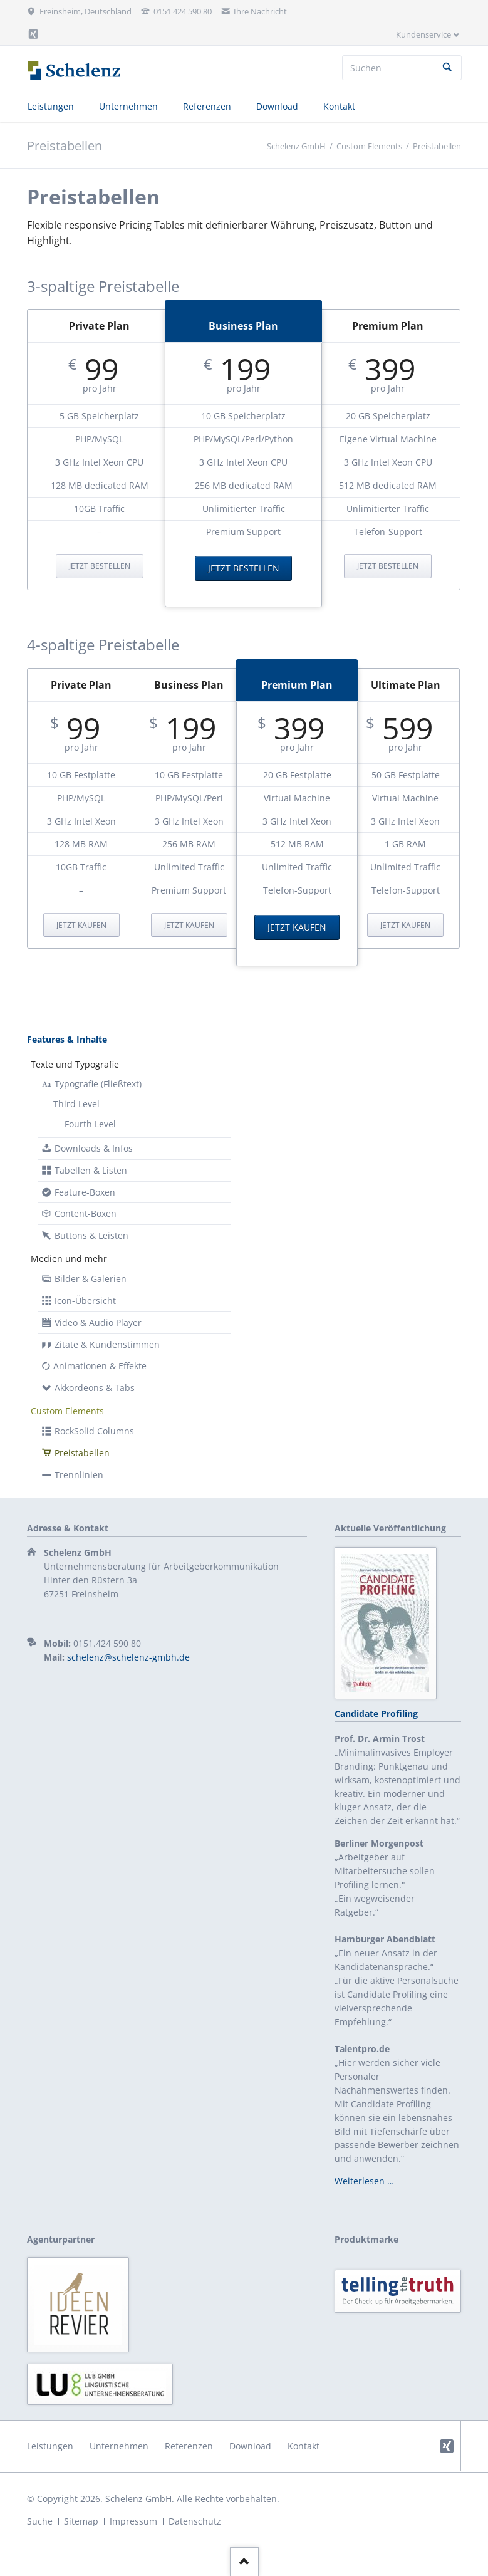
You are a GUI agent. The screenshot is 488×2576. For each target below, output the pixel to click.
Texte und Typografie (75, 1064)
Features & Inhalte (67, 1039)
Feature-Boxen (85, 1192)
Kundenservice (423, 34)
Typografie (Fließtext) (98, 1084)
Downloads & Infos (94, 1148)
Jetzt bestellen (99, 566)
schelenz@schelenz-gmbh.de (128, 1657)
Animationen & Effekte (100, 1366)
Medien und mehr (69, 1259)
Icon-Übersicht (85, 1300)
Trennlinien (79, 1475)
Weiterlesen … (364, 2181)
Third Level (76, 1104)
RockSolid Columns (94, 1431)
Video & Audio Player (98, 1322)
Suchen (447, 68)
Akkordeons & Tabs (95, 1388)
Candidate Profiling (376, 1713)
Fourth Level (90, 1124)
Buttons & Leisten (91, 1235)
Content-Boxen (86, 1213)
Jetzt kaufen (81, 925)
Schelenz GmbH (296, 146)
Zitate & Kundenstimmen (107, 1344)
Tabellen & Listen (91, 1170)
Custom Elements (369, 146)
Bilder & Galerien (91, 1279)
